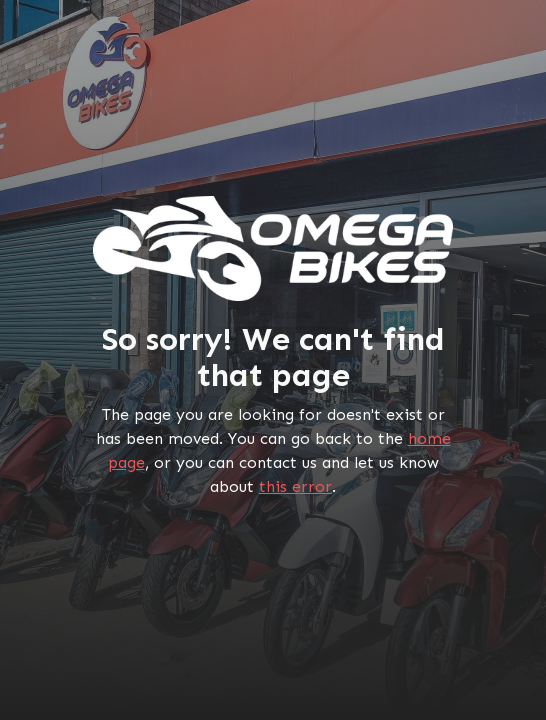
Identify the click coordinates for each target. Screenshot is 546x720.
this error (295, 486)
